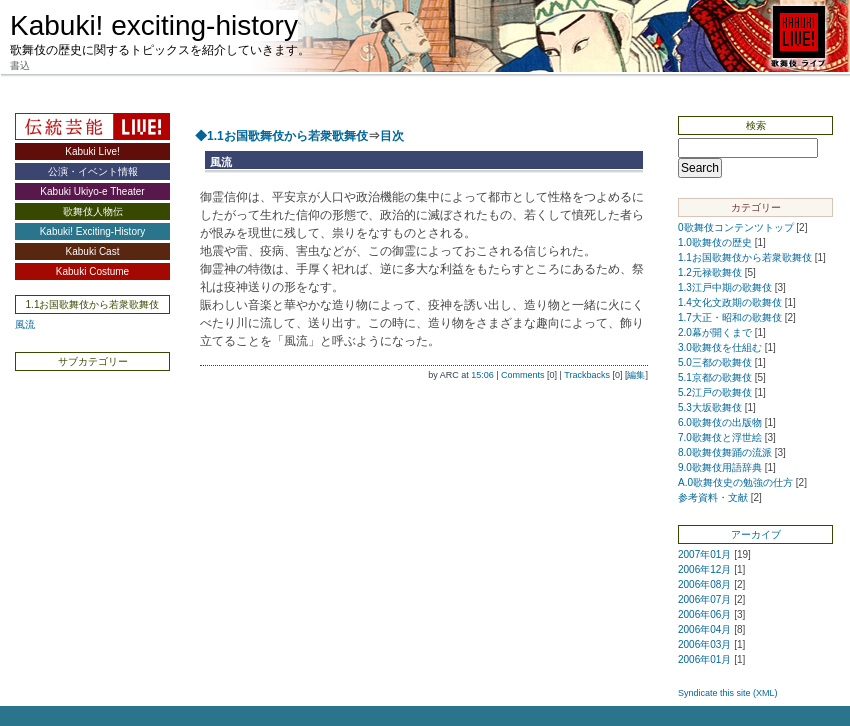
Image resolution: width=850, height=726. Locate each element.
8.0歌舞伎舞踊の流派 (725, 452)
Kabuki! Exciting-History (93, 231)
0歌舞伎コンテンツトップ (736, 227)
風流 (25, 324)
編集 (636, 375)
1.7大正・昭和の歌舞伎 (730, 317)
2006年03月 (704, 644)
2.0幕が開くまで (715, 332)
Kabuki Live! (92, 151)
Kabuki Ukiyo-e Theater (92, 191)
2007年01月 (704, 554)
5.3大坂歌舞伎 (710, 407)
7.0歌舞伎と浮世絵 (720, 437)
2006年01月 (704, 659)
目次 (392, 136)
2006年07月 (704, 599)
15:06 (482, 375)
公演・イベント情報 (93, 171)
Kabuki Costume (92, 271)
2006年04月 (704, 629)
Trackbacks (587, 375)
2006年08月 (704, 584)
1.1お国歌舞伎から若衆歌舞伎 (745, 257)
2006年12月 (704, 569)
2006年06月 (704, 614)
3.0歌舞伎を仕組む (720, 347)
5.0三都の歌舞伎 (715, 362)
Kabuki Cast (93, 251)
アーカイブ (756, 534)
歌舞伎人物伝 (93, 211)
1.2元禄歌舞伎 (710, 272)
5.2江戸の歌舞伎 (715, 392)
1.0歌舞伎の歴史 (715, 242)
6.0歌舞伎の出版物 (720, 422)
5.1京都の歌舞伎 (715, 377)
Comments (523, 375)
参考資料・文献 (713, 497)
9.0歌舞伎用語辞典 (720, 467)
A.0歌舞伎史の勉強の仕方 (735, 482)
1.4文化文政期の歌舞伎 (730, 302)
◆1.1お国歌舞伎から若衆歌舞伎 (281, 136)
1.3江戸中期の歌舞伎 (725, 287)
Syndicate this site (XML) (728, 693)
